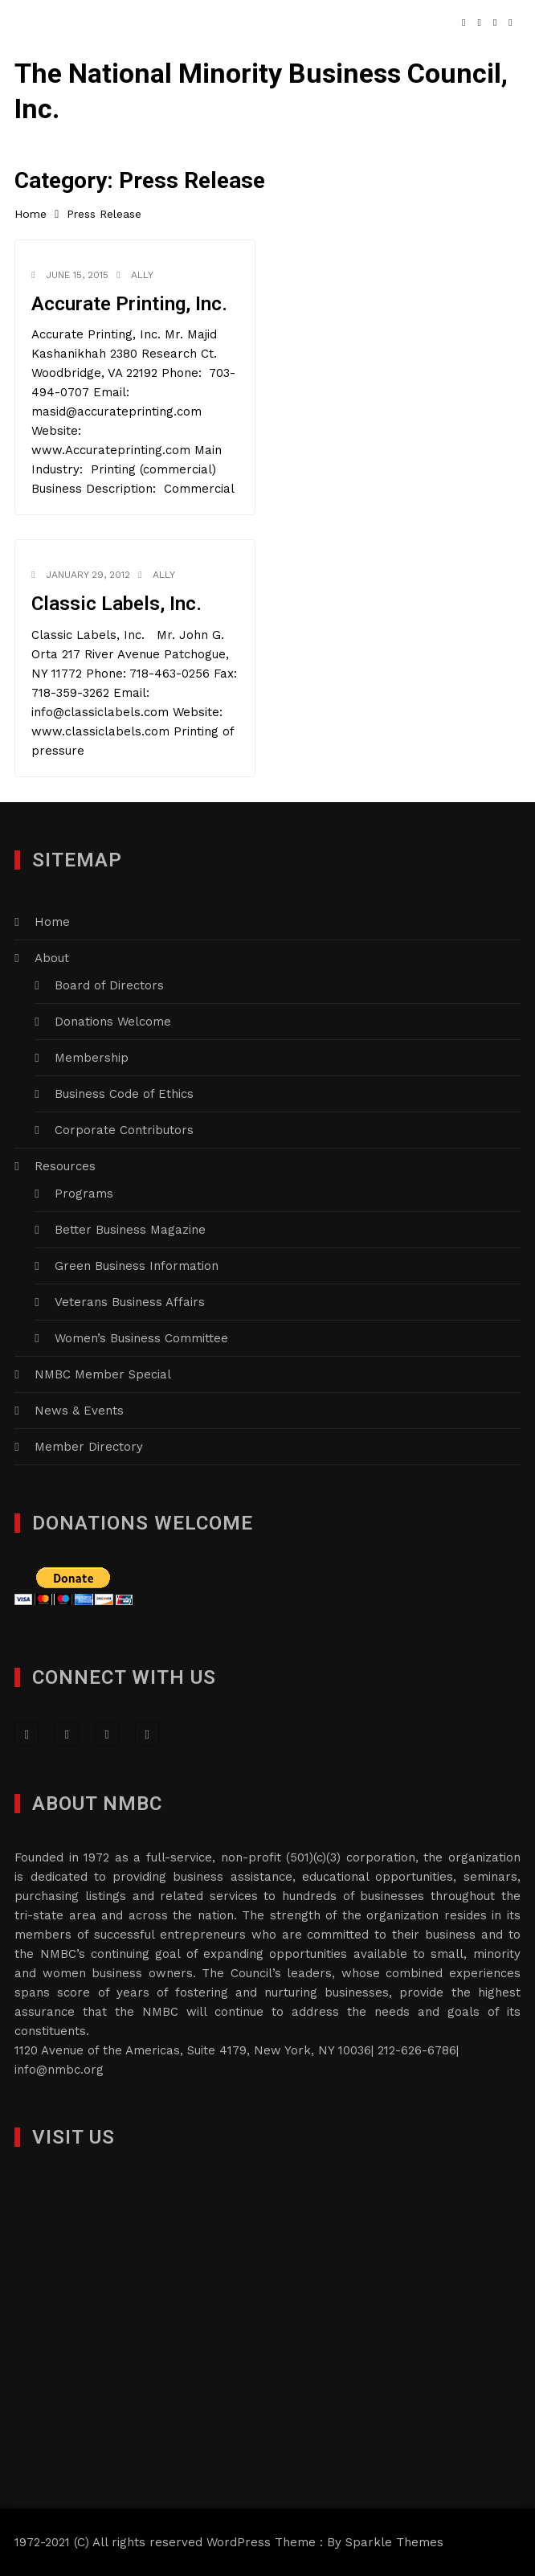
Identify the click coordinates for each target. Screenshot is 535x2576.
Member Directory (89, 1447)
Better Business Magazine (130, 1229)
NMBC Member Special (103, 1374)
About (52, 958)
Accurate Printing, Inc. (129, 304)
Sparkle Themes (394, 2542)
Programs (84, 1193)
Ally (142, 275)
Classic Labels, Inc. (116, 603)
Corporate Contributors (124, 1130)
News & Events (79, 1410)
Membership (92, 1057)
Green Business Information (136, 1266)
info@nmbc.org (59, 2069)
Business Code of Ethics (124, 1094)
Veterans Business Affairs (130, 1302)
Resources (65, 1166)
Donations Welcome (113, 1021)
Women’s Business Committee (141, 1338)
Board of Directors (109, 985)
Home (52, 922)
